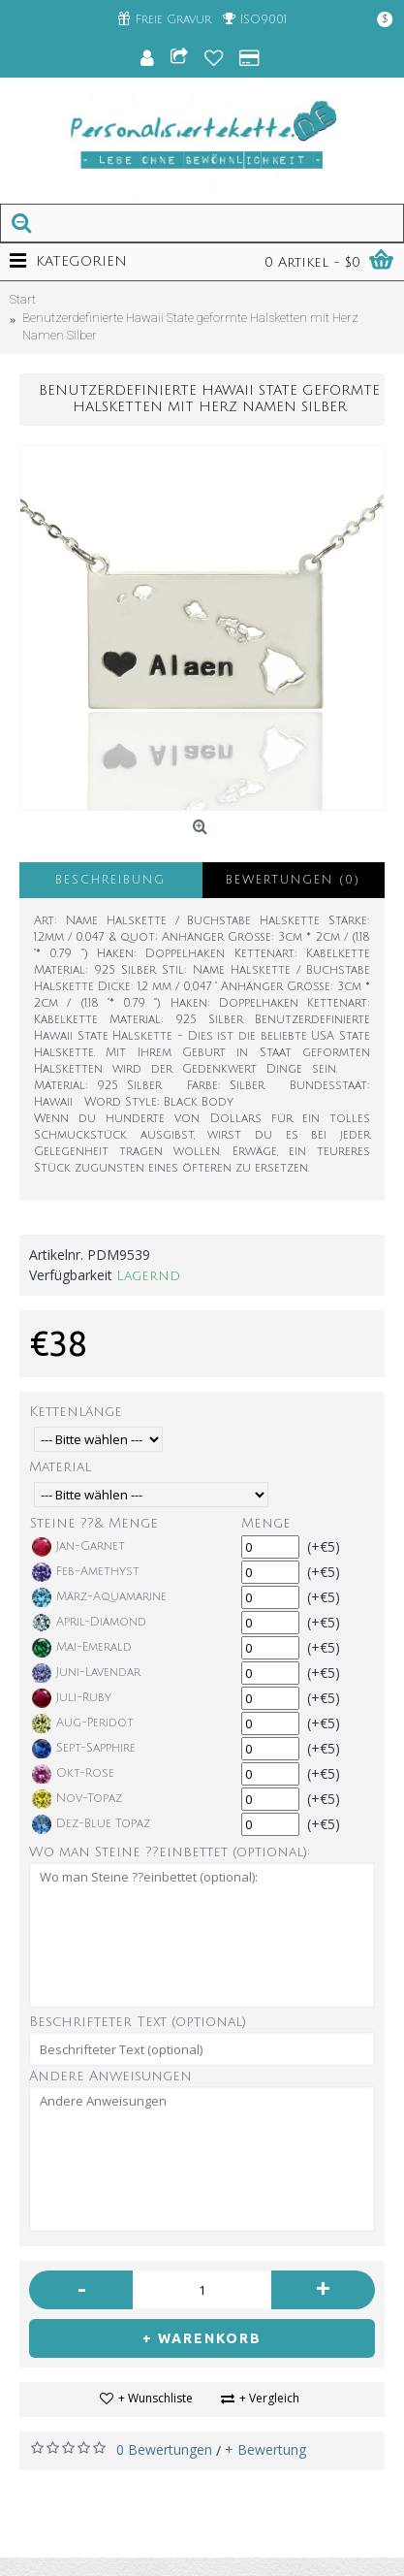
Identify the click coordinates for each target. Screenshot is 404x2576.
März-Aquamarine (99, 1597)
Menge (266, 1523)
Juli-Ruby (71, 1698)
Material (60, 1467)
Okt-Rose (73, 1774)
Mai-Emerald (82, 1648)
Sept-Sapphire (84, 1748)
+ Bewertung (265, 2449)
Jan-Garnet (78, 1547)
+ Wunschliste (155, 2398)
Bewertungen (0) (293, 880)
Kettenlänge (75, 1411)
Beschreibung (110, 880)
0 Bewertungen (164, 2449)
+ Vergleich (269, 2398)
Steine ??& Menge (94, 1523)
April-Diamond (89, 1622)
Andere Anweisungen (110, 2076)
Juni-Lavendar (86, 1673)
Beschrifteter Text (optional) (137, 2021)
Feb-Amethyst (86, 1572)
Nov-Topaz (77, 1799)
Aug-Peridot (83, 1723)
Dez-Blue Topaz (91, 1824)
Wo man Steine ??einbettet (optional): (169, 1852)
